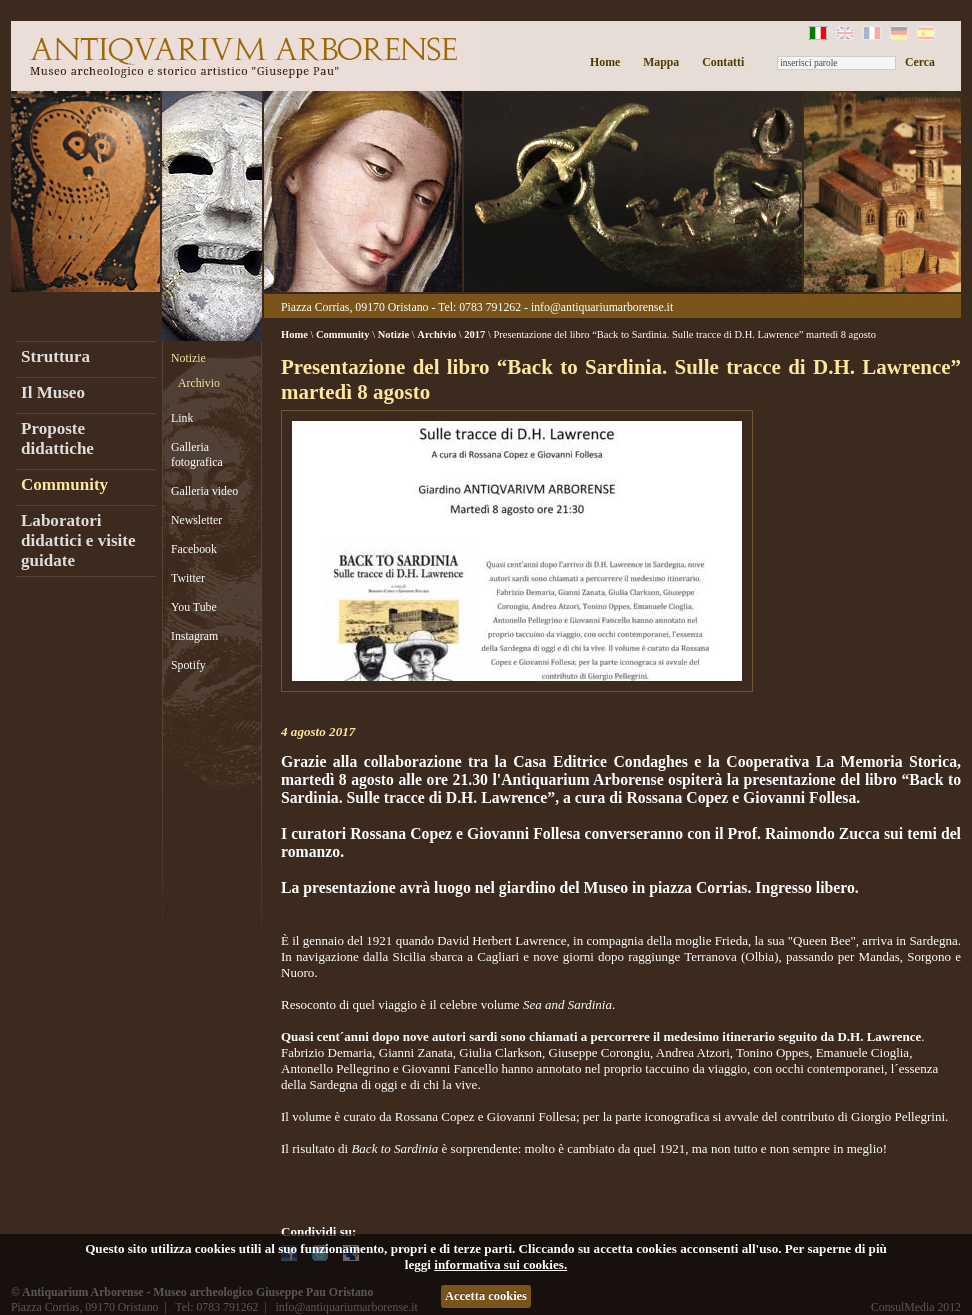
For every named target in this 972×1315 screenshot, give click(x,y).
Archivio (199, 383)
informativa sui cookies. (500, 1264)
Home (605, 62)
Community (64, 484)
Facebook (194, 549)
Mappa (661, 62)
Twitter (188, 578)
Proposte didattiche (57, 438)
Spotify (188, 665)
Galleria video (204, 491)
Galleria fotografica (197, 454)
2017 (474, 334)
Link (182, 418)
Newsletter (196, 520)
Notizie (188, 358)
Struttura (55, 356)
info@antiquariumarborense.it (602, 307)
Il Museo (53, 392)
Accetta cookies (486, 1296)
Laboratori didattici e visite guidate (78, 540)
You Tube (194, 607)
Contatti (723, 62)
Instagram (194, 636)
